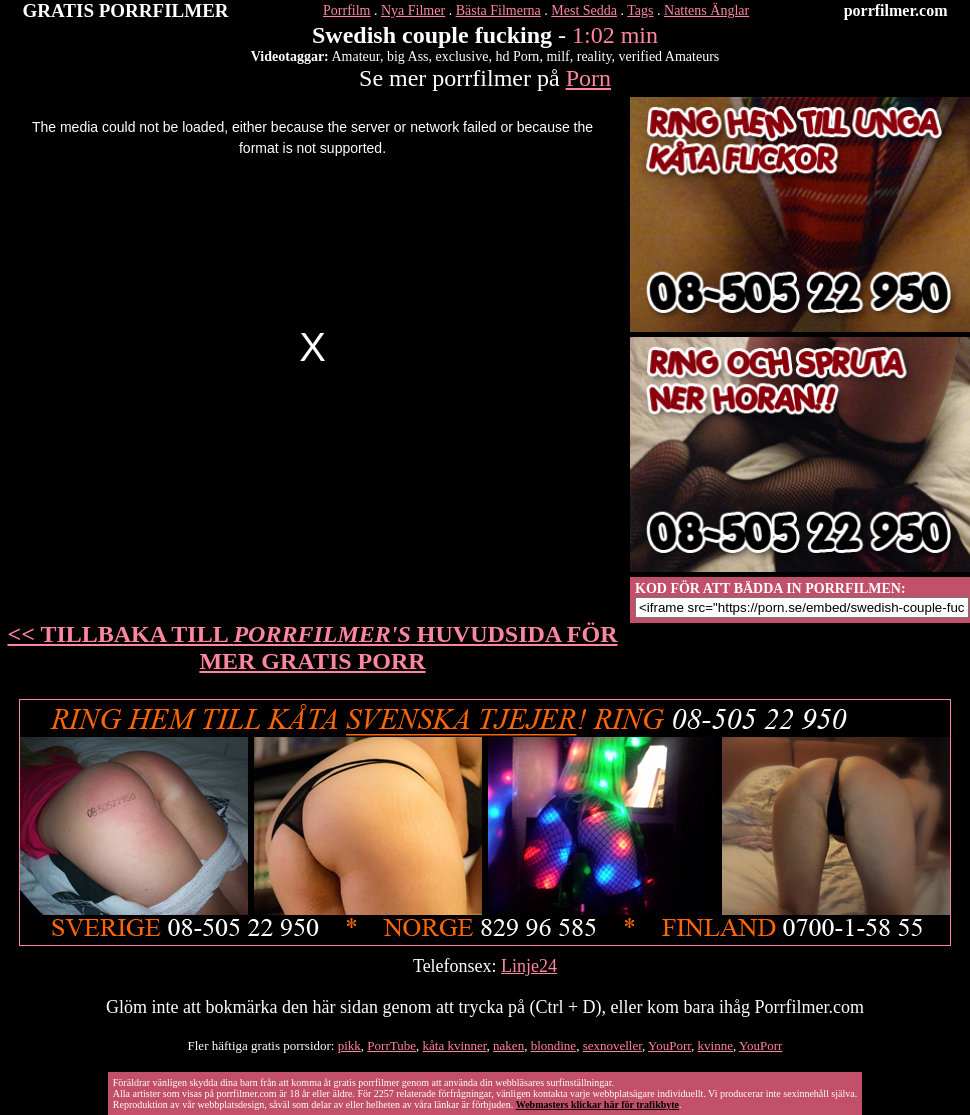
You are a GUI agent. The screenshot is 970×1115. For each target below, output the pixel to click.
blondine (554, 1045)
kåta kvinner (455, 1045)
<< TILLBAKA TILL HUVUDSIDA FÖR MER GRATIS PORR (313, 647)
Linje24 (529, 966)
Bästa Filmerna (498, 10)
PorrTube (391, 1045)
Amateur (356, 56)
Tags (640, 10)
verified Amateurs (669, 56)
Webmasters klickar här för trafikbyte (597, 1104)
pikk (349, 1045)
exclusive (462, 56)
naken (508, 1045)
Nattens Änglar (706, 10)
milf (557, 56)
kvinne (715, 1045)
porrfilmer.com (896, 10)
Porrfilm (346, 10)
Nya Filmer (413, 10)
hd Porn (517, 56)
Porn (588, 78)
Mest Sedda (584, 10)
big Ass (408, 56)
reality (594, 56)
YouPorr (669, 1045)
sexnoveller (612, 1045)
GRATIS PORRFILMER (126, 10)
